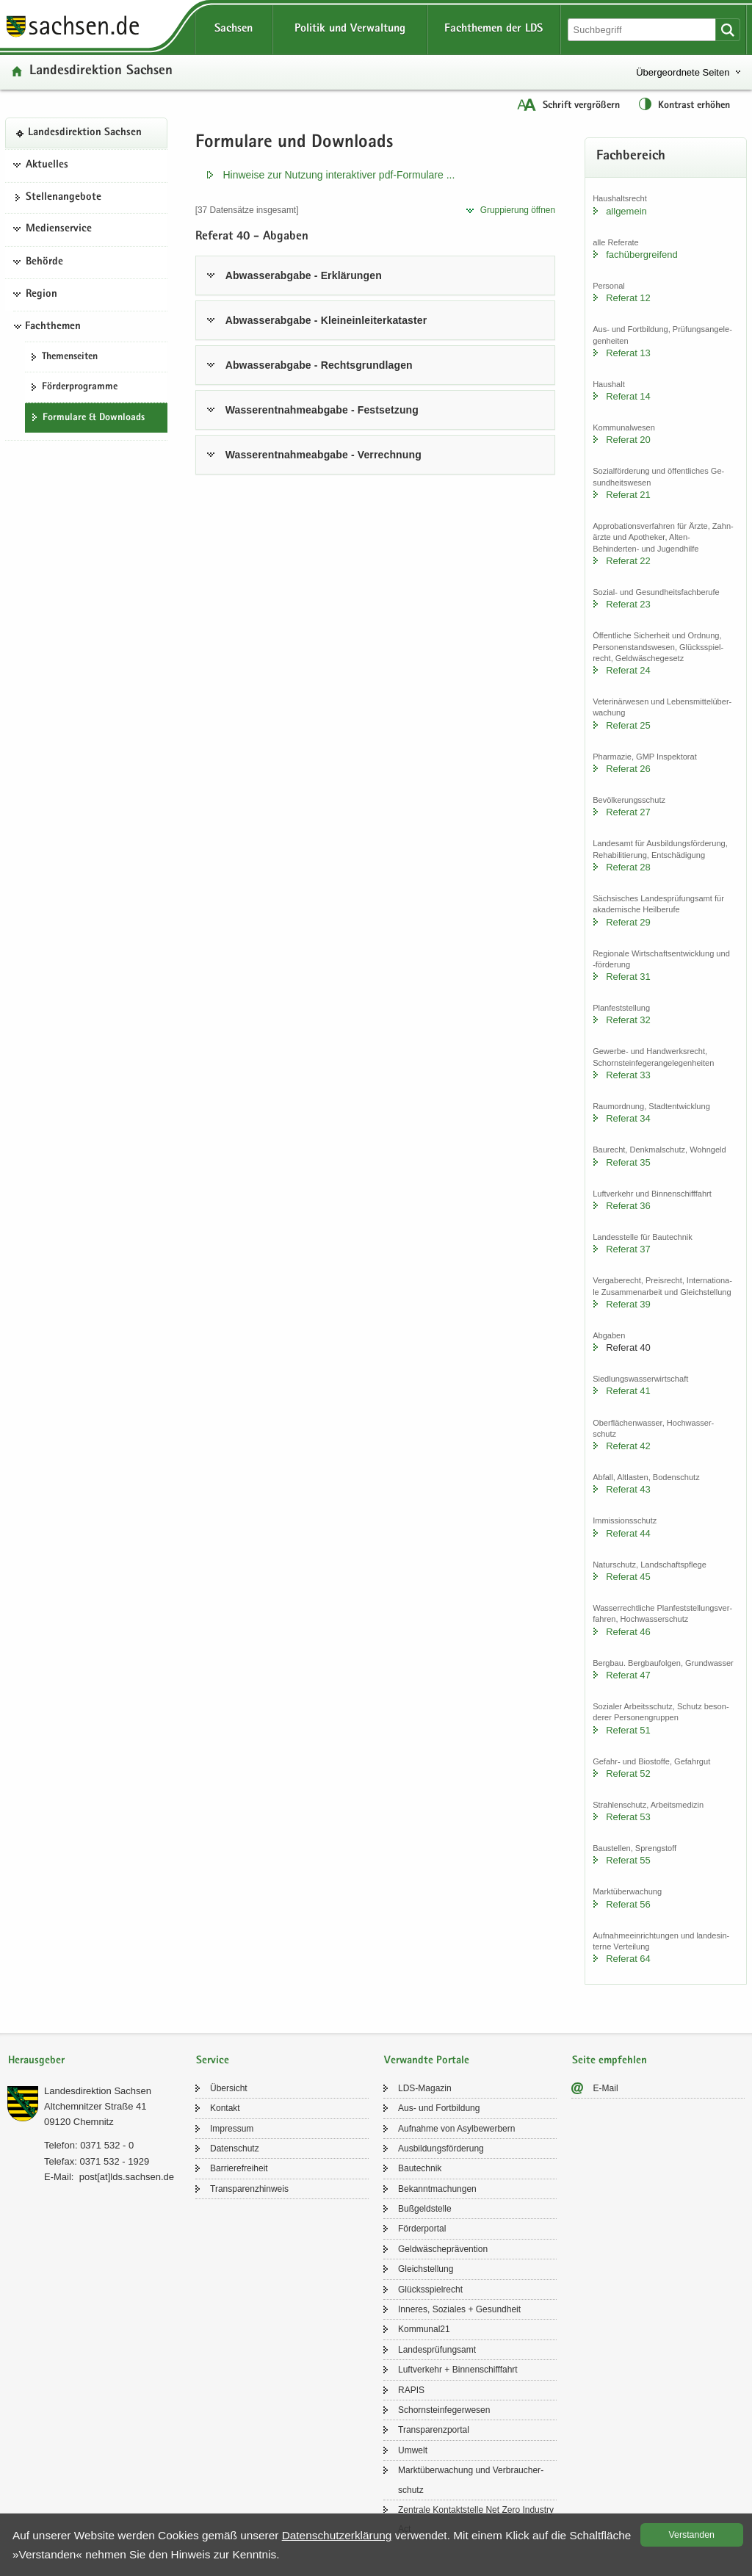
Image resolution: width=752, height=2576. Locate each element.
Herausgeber (36, 2060)
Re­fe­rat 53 (628, 1816)
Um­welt (412, 2450)
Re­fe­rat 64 (628, 1958)
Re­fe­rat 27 (628, 812)
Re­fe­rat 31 (628, 976)
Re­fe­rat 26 (628, 768)
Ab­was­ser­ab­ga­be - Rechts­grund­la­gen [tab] (319, 365)
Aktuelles (47, 165)
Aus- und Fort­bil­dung (439, 2108)
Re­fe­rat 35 (628, 1162)
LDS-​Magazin (425, 2088)
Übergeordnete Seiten (682, 72)
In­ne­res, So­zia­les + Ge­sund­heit (459, 2309)
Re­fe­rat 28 (628, 867)
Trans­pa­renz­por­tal (433, 2430)
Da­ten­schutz (234, 2148)
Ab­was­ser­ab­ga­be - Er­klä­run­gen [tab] (303, 275)
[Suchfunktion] (643, 29)
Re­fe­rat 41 (628, 1390)
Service (212, 2060)
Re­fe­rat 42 (628, 1445)
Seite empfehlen (609, 2060)
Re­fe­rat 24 (628, 670)
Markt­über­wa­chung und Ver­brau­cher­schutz (470, 2479)
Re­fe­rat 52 (628, 1773)
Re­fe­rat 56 (628, 1904)
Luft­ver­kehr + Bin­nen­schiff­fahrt (458, 2369)
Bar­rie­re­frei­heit (239, 2168)
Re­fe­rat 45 (628, 1576)
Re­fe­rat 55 (628, 1860)
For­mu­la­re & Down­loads (94, 418)
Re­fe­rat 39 (628, 1304)
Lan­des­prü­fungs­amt (437, 2350)
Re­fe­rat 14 (628, 396)
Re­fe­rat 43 (628, 1489)
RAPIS (411, 2390)
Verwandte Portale (426, 2060)
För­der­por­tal (422, 2228)
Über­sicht (228, 2088)
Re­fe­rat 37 (628, 1249)
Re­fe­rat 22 (628, 560)
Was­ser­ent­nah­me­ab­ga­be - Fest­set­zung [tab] (322, 410)
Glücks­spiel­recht (430, 2289)
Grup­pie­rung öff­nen (517, 210)
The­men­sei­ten (70, 357)
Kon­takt (225, 2108)
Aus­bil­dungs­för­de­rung (441, 2148)
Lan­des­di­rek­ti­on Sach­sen (101, 72)
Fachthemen (53, 327)
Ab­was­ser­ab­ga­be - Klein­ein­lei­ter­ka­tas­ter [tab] (326, 320)
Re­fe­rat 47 (628, 1675)
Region (41, 294)
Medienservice (59, 229)
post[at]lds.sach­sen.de (126, 2176)
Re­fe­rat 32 (628, 1019)
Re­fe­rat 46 (628, 1631)
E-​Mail (605, 2088)
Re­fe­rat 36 (628, 1205)
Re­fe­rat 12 (628, 297)
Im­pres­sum (231, 2129)
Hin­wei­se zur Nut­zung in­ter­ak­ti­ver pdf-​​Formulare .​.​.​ (339, 175)
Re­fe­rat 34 (628, 1118)
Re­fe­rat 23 (628, 604)
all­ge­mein (626, 211)
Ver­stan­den (692, 2535)
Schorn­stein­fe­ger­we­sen (444, 2410)
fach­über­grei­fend (642, 254)
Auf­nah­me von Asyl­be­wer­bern (456, 2129)
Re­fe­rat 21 (628, 494)
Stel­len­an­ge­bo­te (63, 197)
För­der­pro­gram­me (80, 387)
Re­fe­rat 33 (628, 1074)
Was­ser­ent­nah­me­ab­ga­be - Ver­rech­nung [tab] (323, 455)
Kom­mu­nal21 (424, 2329)
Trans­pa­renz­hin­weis (249, 2189)
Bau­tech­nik (419, 2168)
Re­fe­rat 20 (628, 439)
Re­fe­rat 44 (628, 1533)
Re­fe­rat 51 (628, 1730)
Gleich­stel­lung (425, 2269)
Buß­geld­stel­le (425, 2209)
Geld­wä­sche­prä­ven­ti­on (443, 2249)
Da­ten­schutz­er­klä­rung (337, 2535)
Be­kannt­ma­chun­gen (437, 2189)
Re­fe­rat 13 (628, 352)
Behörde (44, 262)
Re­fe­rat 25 (628, 725)
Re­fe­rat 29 (628, 922)
